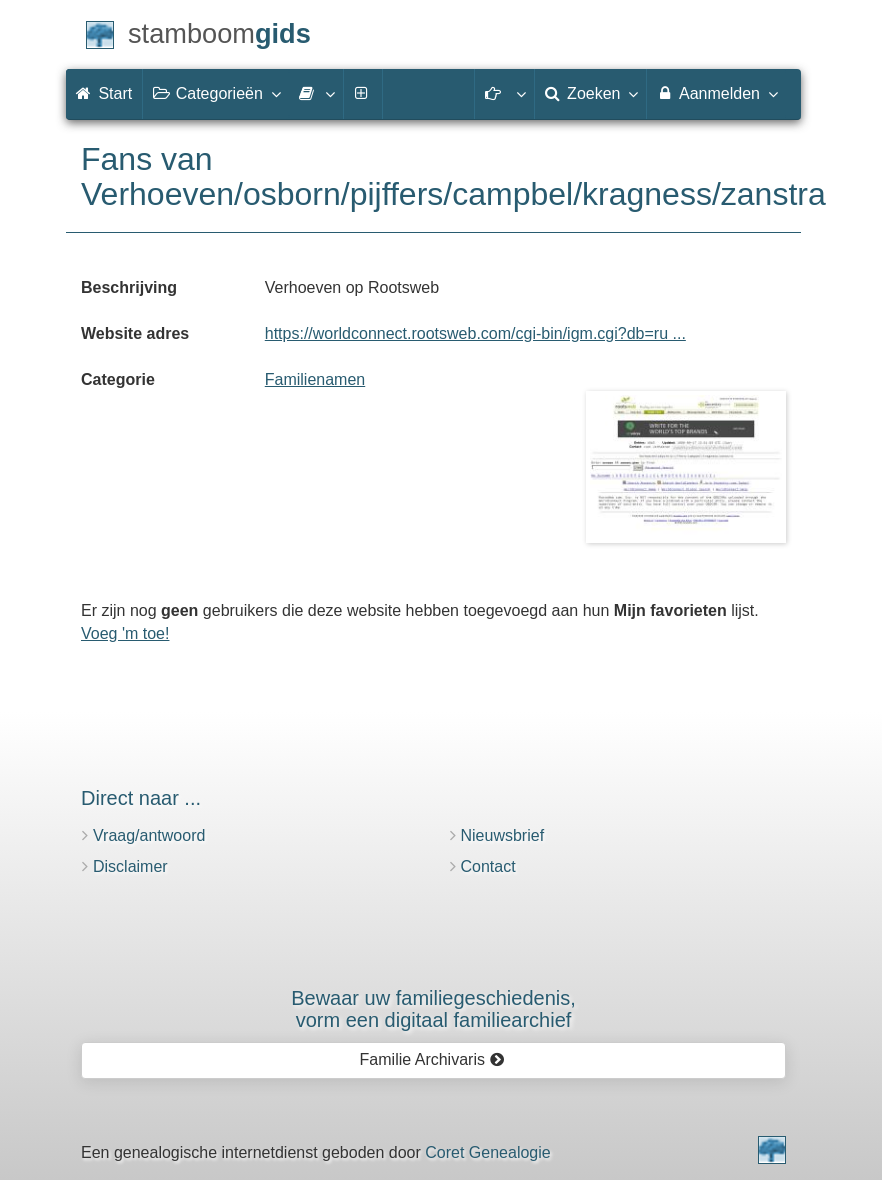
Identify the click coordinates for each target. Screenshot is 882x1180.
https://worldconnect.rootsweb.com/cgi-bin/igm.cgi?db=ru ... (475, 333)
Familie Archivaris (432, 1059)
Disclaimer (130, 866)
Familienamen (315, 379)
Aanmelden (716, 93)
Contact (488, 866)
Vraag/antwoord (149, 835)
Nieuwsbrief (503, 835)
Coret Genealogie (487, 1152)
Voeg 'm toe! (125, 633)
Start (104, 93)
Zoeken (591, 93)
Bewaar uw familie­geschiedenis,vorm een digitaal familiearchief (433, 1009)
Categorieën (216, 93)
